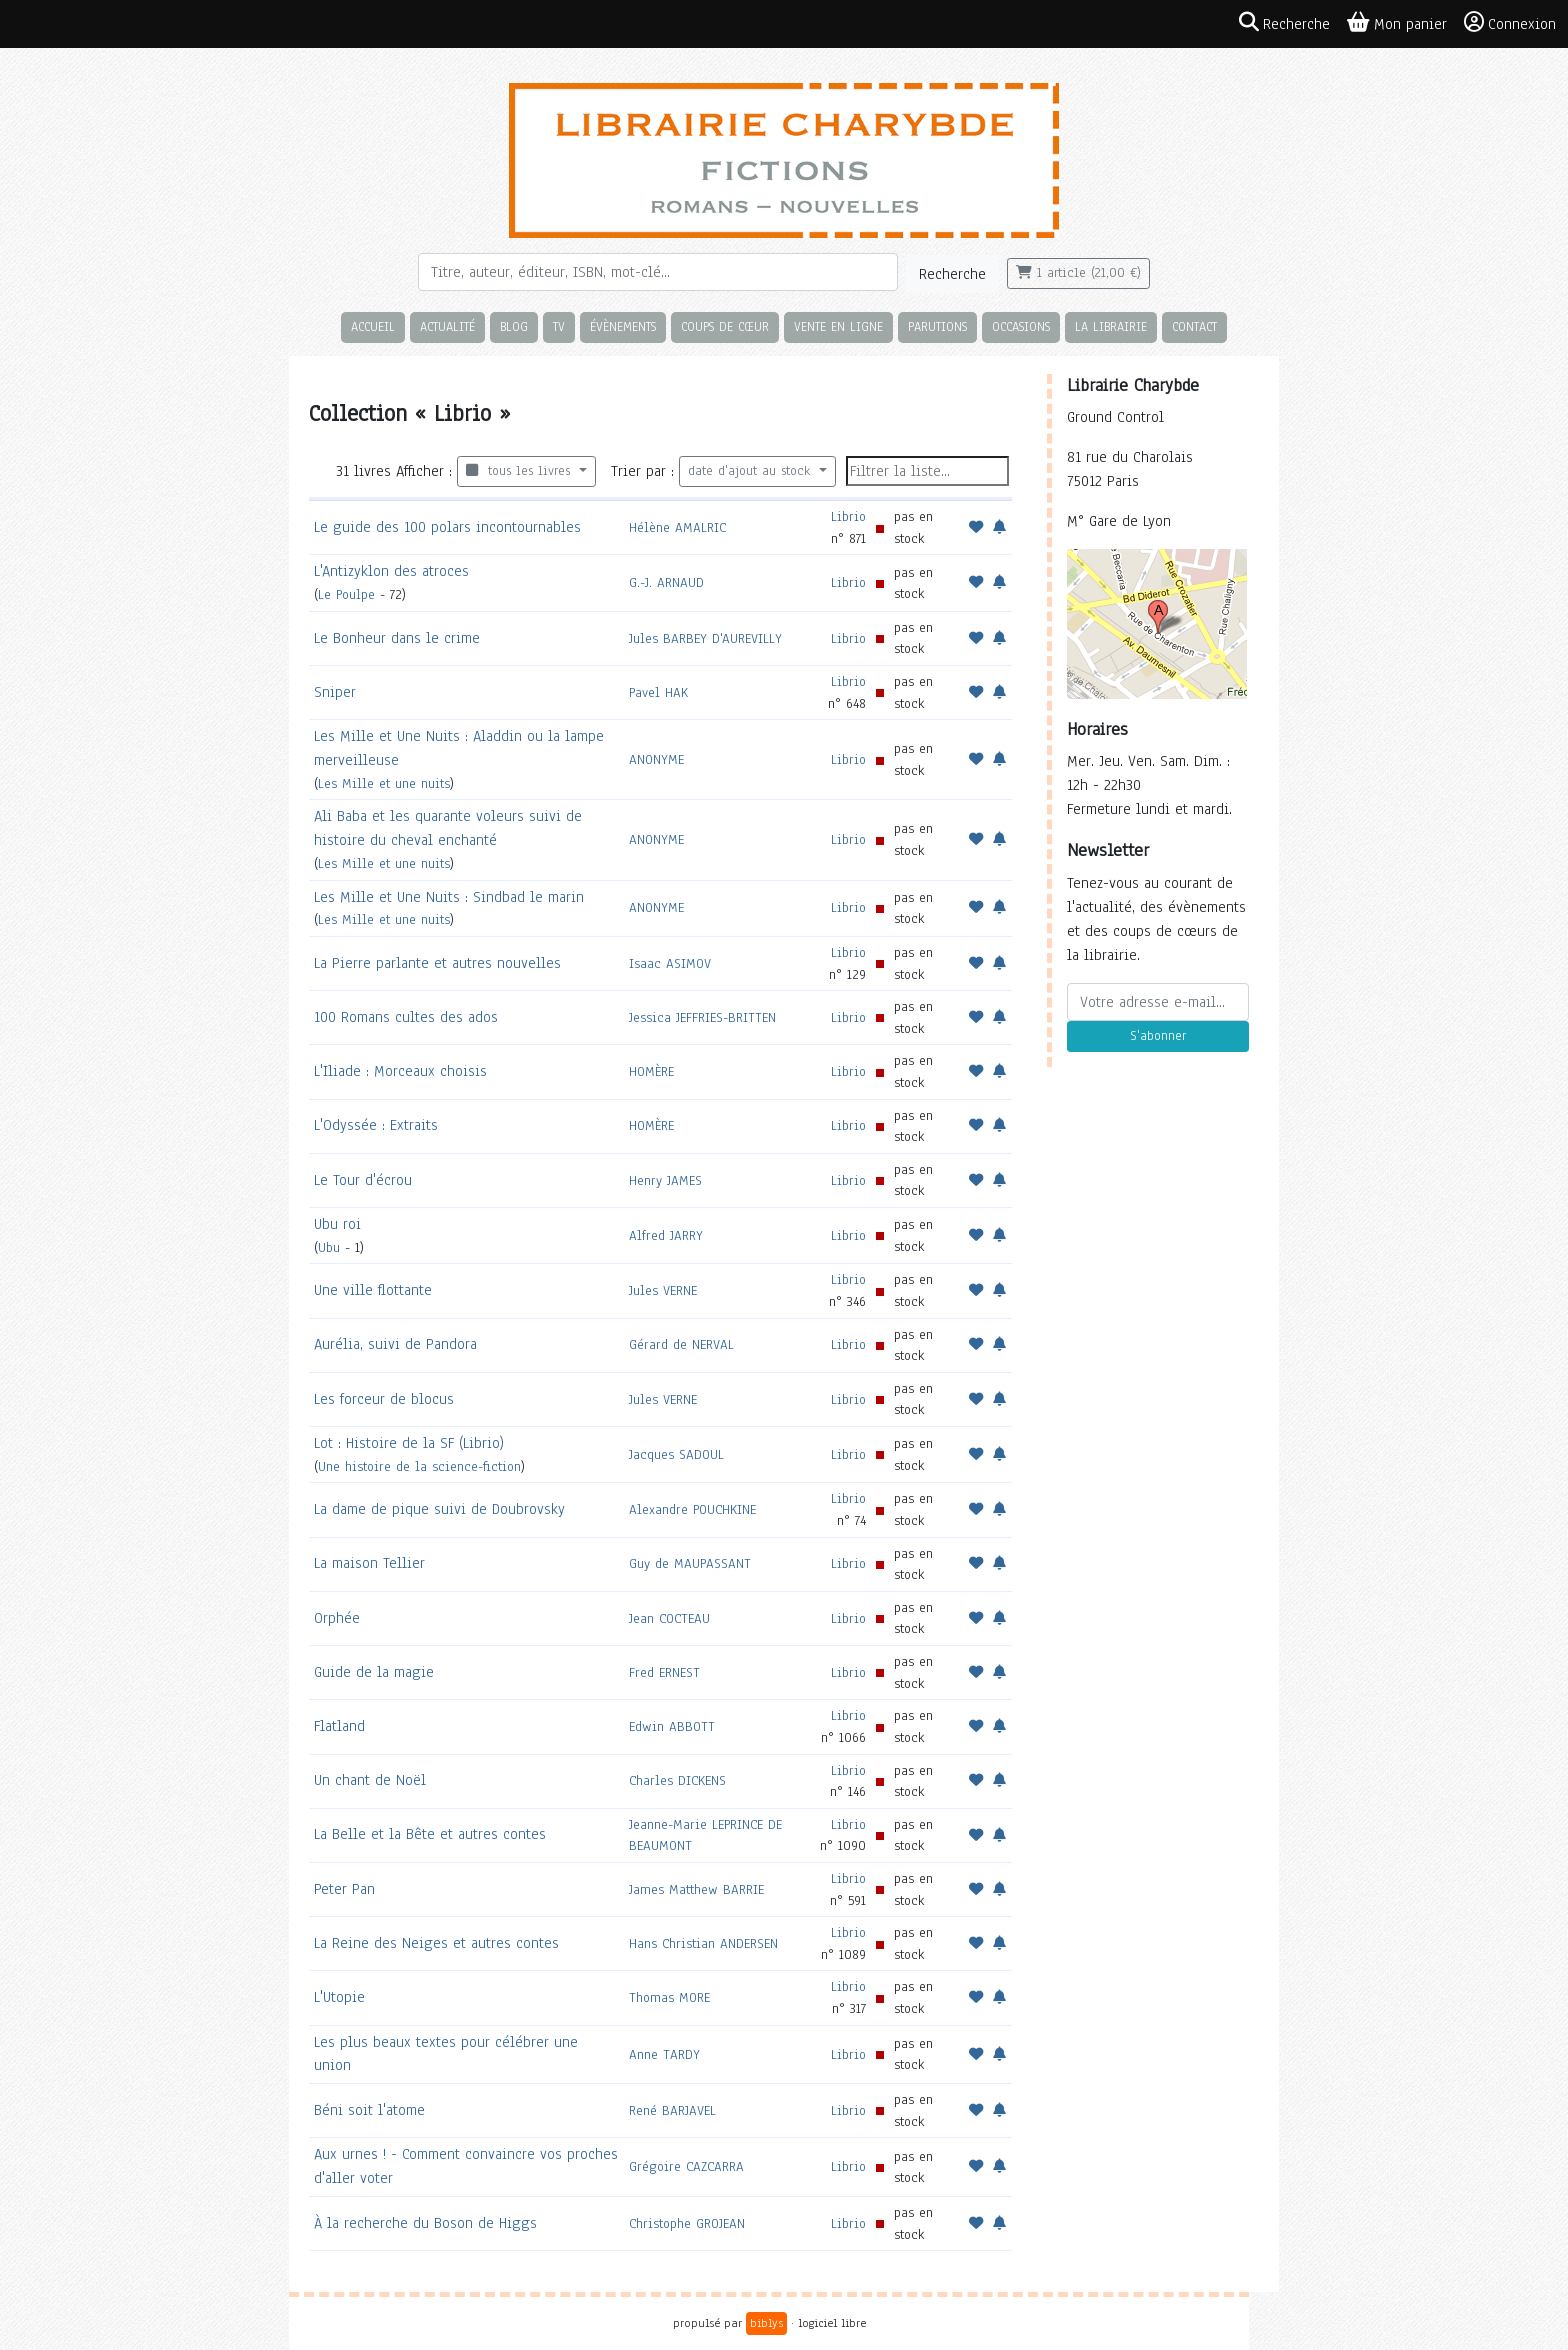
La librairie (1111, 326)
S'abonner (1158, 1036)
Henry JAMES (665, 1180)
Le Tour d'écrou (363, 1180)
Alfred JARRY (666, 1235)
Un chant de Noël (370, 1780)
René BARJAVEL (672, 2110)
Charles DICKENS (677, 1780)
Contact (1194, 326)
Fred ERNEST (664, 1672)
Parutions (937, 326)
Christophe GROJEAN (687, 2223)
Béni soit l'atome (369, 2110)
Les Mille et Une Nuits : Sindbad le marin (449, 897)
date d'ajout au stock (751, 471)
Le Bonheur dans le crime (397, 638)
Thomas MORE (669, 1997)
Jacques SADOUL (676, 1454)
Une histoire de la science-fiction (419, 1466)
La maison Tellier (369, 1563)
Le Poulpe (346, 594)
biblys (766, 2323)
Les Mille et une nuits (384, 783)
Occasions (1021, 326)
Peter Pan (344, 1889)
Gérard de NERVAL (681, 1344)
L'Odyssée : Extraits (376, 1125)
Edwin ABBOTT (672, 1726)
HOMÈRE (651, 1071)
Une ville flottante (373, 1290)
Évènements (623, 326)
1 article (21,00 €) (1078, 273)
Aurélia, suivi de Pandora (395, 1344)
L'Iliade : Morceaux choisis (400, 1071)
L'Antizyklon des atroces (391, 571)
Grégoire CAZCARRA (686, 2166)
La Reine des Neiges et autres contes (436, 1943)
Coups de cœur (725, 326)
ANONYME (656, 759)
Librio (848, 516)
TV (559, 326)
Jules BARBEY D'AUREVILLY (705, 638)
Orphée (337, 1618)
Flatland (339, 1726)
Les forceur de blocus (384, 1399)
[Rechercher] (658, 272)
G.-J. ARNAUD (666, 582)
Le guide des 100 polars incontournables (447, 527)
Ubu (329, 1247)
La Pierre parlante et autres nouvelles (437, 963)
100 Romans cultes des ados (406, 1017)
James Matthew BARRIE (696, 1889)
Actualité (447, 326)
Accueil (373, 326)
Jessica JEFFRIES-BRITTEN (702, 1017)
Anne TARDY (664, 2054)
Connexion (1510, 23)
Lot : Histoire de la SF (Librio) (409, 1443)
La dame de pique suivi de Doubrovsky (439, 1509)
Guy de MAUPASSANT (690, 1563)
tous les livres (520, 471)
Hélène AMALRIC (677, 527)
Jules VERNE (663, 1290)
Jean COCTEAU (669, 1618)
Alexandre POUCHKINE (692, 1509)
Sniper (335, 692)
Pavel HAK (658, 692)
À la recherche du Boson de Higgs (425, 2223)
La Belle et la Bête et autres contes (430, 1834)
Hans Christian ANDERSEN (703, 1943)
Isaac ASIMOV (670, 963)
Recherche (952, 274)
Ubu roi (337, 1224)
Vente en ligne (838, 326)
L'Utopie (339, 1997)
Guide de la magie (374, 1672)
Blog (514, 326)
